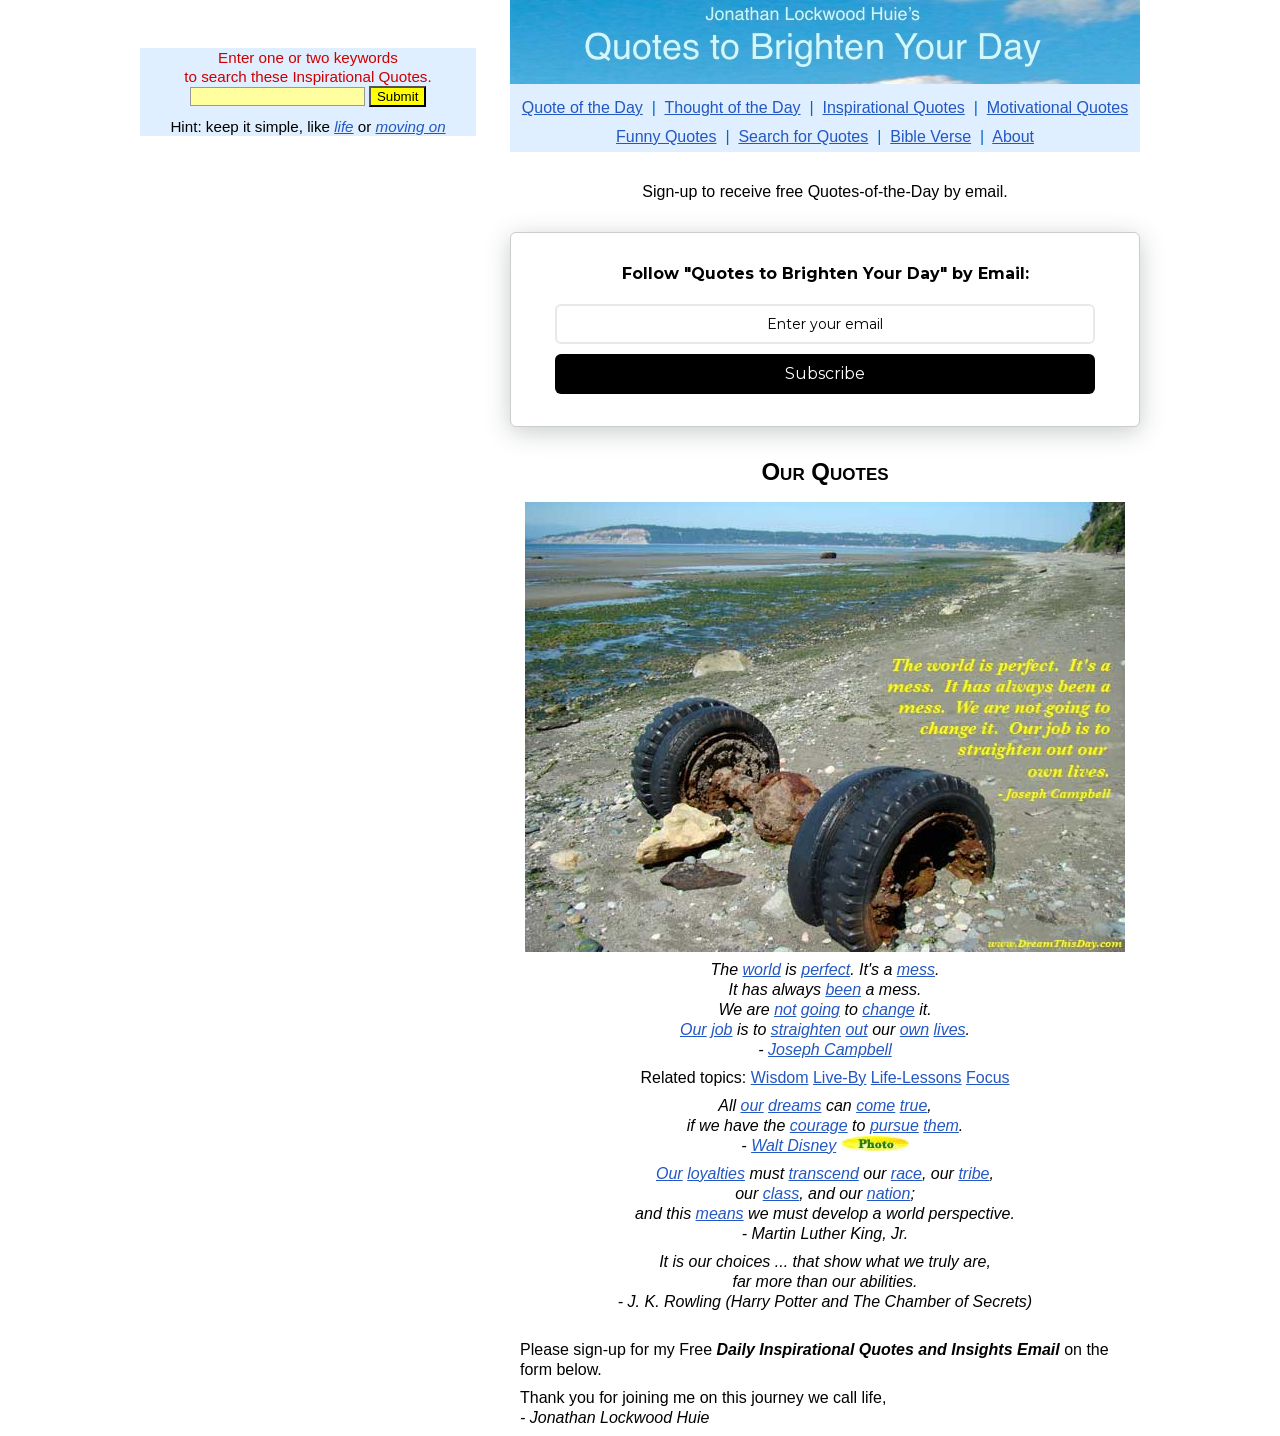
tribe (973, 1173)
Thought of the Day (732, 107)
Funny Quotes (666, 136)
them (941, 1125)
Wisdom (780, 1077)
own (914, 1029)
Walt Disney (793, 1145)
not (785, 1009)
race (906, 1173)
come (875, 1105)
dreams (794, 1105)
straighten (806, 1029)
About (1013, 136)
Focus (988, 1077)
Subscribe (825, 373)
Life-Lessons (916, 1077)
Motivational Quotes (1057, 107)
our (752, 1105)
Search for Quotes (803, 136)
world (762, 969)
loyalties (716, 1173)
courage (819, 1125)
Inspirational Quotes (894, 107)
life (343, 126)
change (888, 1009)
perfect (825, 969)
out (856, 1029)
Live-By (839, 1077)
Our (693, 1029)
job (721, 1029)
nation (889, 1193)
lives (950, 1029)
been (843, 989)
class (781, 1193)
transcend (824, 1173)
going (820, 1009)
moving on (411, 126)
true (914, 1105)
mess (916, 969)
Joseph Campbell (830, 1049)
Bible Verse (930, 136)
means (720, 1213)
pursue (894, 1125)
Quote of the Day (582, 107)
